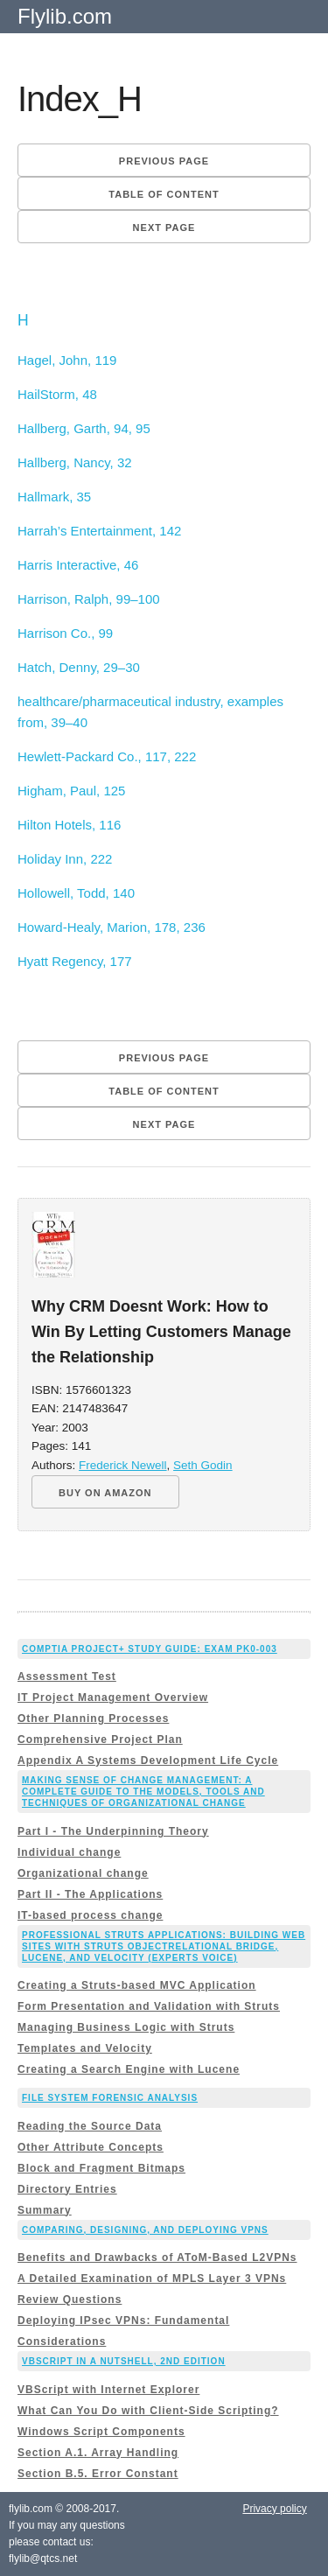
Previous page (164, 161)
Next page (164, 227)
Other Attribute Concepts (90, 2147)
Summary (44, 2210)
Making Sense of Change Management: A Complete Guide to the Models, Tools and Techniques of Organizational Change (143, 1791)
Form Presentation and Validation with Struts (148, 2006)
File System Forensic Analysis (110, 2098)
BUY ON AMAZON (105, 1493)
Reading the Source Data (89, 2126)
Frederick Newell (123, 1465)
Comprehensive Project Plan (100, 1739)
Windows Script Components (101, 2432)
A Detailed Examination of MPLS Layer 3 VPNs (151, 2278)
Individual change (69, 1852)
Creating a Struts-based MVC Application (136, 1985)
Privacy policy (274, 2508)
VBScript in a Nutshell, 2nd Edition (124, 2361)
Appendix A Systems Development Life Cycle (147, 1760)
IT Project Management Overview (112, 1697)
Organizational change (83, 1873)
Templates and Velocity (84, 2048)
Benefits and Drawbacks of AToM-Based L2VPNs (157, 2257)
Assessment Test (66, 1676)
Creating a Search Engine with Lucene (128, 2069)
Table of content (163, 194)
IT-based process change (90, 1915)
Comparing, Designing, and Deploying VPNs (145, 2230)
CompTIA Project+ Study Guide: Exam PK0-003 (149, 1649)
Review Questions (69, 2299)
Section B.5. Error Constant (97, 2474)
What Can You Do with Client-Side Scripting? (148, 2410)
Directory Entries (67, 2189)
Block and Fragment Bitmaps (101, 2168)
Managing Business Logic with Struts (125, 2027)
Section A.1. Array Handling (97, 2452)
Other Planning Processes (93, 1718)
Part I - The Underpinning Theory (113, 1831)
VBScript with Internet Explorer (108, 2390)
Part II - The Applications (90, 1894)
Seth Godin (203, 1465)
